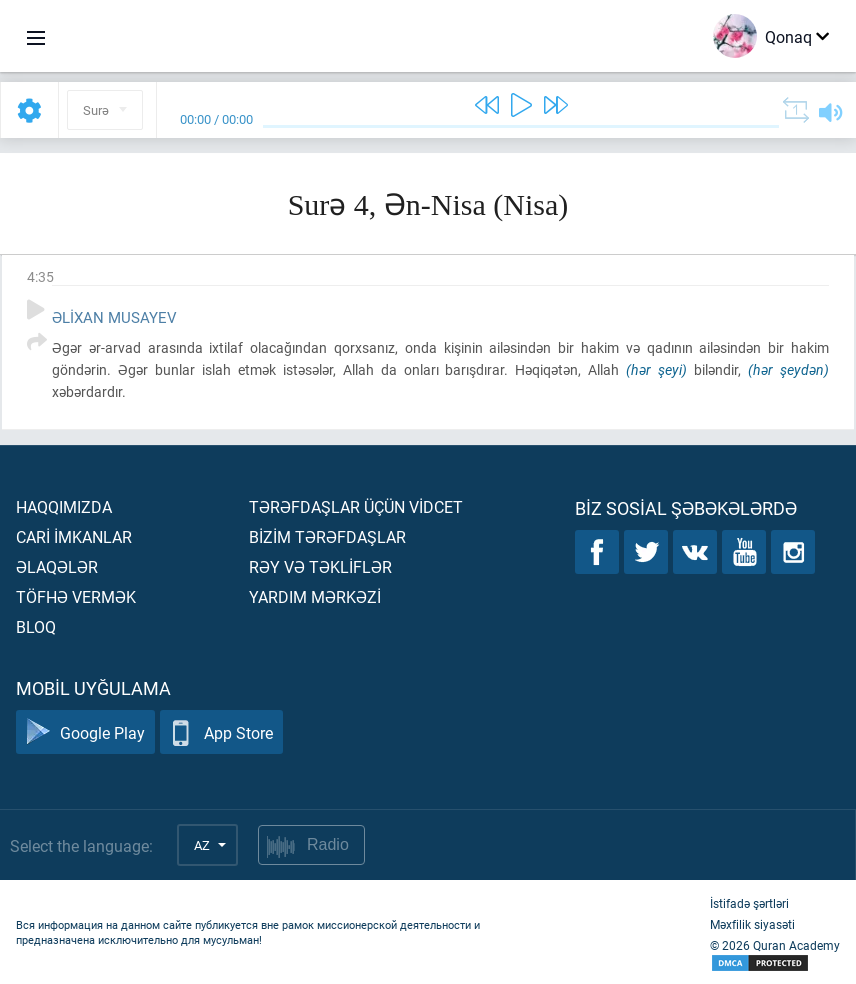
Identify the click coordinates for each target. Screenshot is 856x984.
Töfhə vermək (76, 596)
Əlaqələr (57, 566)
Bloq (36, 626)
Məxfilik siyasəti (752, 924)
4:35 (40, 276)
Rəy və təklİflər (320, 566)
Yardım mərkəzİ (315, 596)
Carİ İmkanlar (74, 536)
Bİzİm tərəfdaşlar (327, 536)
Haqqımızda (64, 506)
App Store (221, 732)
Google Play (85, 732)
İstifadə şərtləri (749, 903)
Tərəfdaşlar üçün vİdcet (356, 506)
